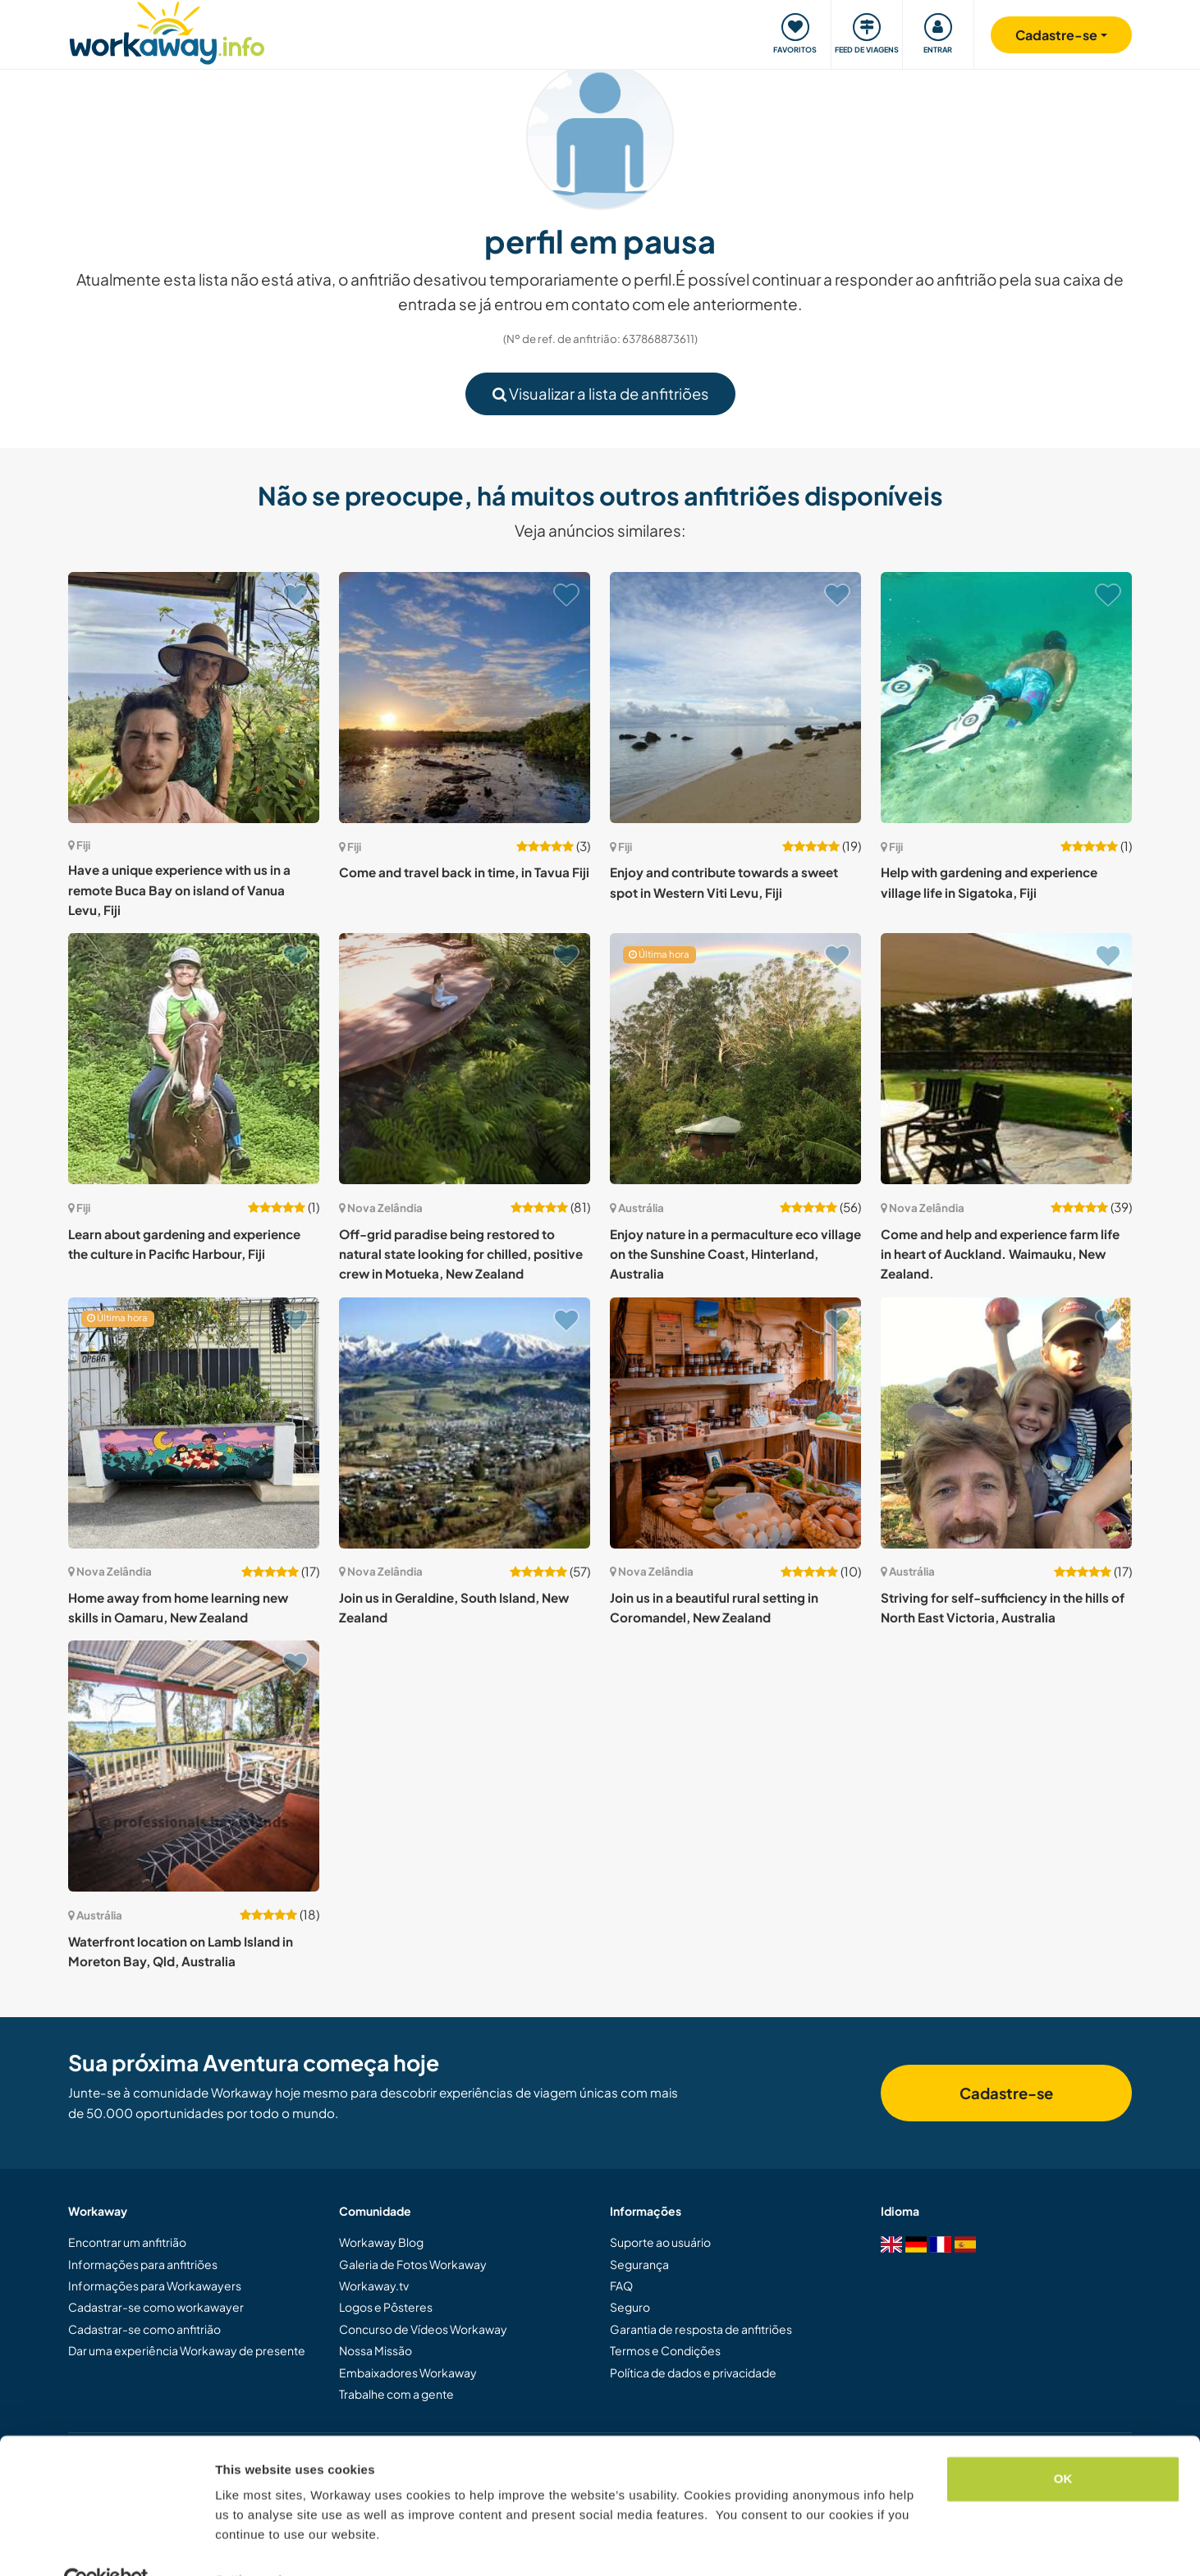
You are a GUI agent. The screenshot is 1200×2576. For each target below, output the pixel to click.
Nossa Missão (375, 2350)
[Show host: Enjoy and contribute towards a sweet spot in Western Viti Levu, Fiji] (735, 697)
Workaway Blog (381, 2242)
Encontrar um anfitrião (127, 2242)
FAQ (621, 2285)
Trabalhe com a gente (396, 2393)
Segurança (639, 2264)
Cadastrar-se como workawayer (156, 2306)
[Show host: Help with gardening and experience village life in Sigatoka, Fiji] (1006, 697)
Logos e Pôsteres (386, 2306)
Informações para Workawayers (154, 2285)
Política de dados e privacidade (693, 2372)
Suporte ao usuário (660, 2242)
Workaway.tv (374, 2285)
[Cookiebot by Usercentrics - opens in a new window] (106, 2544)
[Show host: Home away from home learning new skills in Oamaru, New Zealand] (193, 1423)
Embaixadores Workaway (408, 2372)
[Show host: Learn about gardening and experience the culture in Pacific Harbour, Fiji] (193, 1058)
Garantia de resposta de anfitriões (701, 2329)
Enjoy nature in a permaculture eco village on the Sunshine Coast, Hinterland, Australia (735, 1254)
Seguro (630, 2306)
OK (1063, 2443)
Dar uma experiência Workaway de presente (186, 2350)
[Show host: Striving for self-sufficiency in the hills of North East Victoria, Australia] (1006, 1423)
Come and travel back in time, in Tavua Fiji (464, 872)
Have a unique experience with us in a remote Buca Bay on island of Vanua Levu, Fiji (179, 889)
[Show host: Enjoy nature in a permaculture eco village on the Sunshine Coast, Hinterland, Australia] (735, 1058)
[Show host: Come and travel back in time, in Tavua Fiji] (464, 697)
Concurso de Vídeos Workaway (423, 2329)
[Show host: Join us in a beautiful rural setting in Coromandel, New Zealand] (735, 1423)
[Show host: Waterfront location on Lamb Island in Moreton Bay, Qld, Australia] (193, 1766)
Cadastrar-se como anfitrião (144, 2329)
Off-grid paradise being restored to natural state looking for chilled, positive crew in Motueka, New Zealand (461, 1254)
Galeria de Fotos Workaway (413, 2264)
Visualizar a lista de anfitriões (600, 393)
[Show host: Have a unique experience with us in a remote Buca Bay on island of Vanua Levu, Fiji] (193, 697)
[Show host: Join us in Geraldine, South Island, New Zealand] (464, 1423)
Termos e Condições (665, 2350)
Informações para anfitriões (143, 2264)
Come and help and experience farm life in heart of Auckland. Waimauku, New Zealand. (1000, 1254)
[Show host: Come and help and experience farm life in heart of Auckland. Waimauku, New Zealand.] (1006, 1058)
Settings (239, 2544)
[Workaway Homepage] (167, 31)
